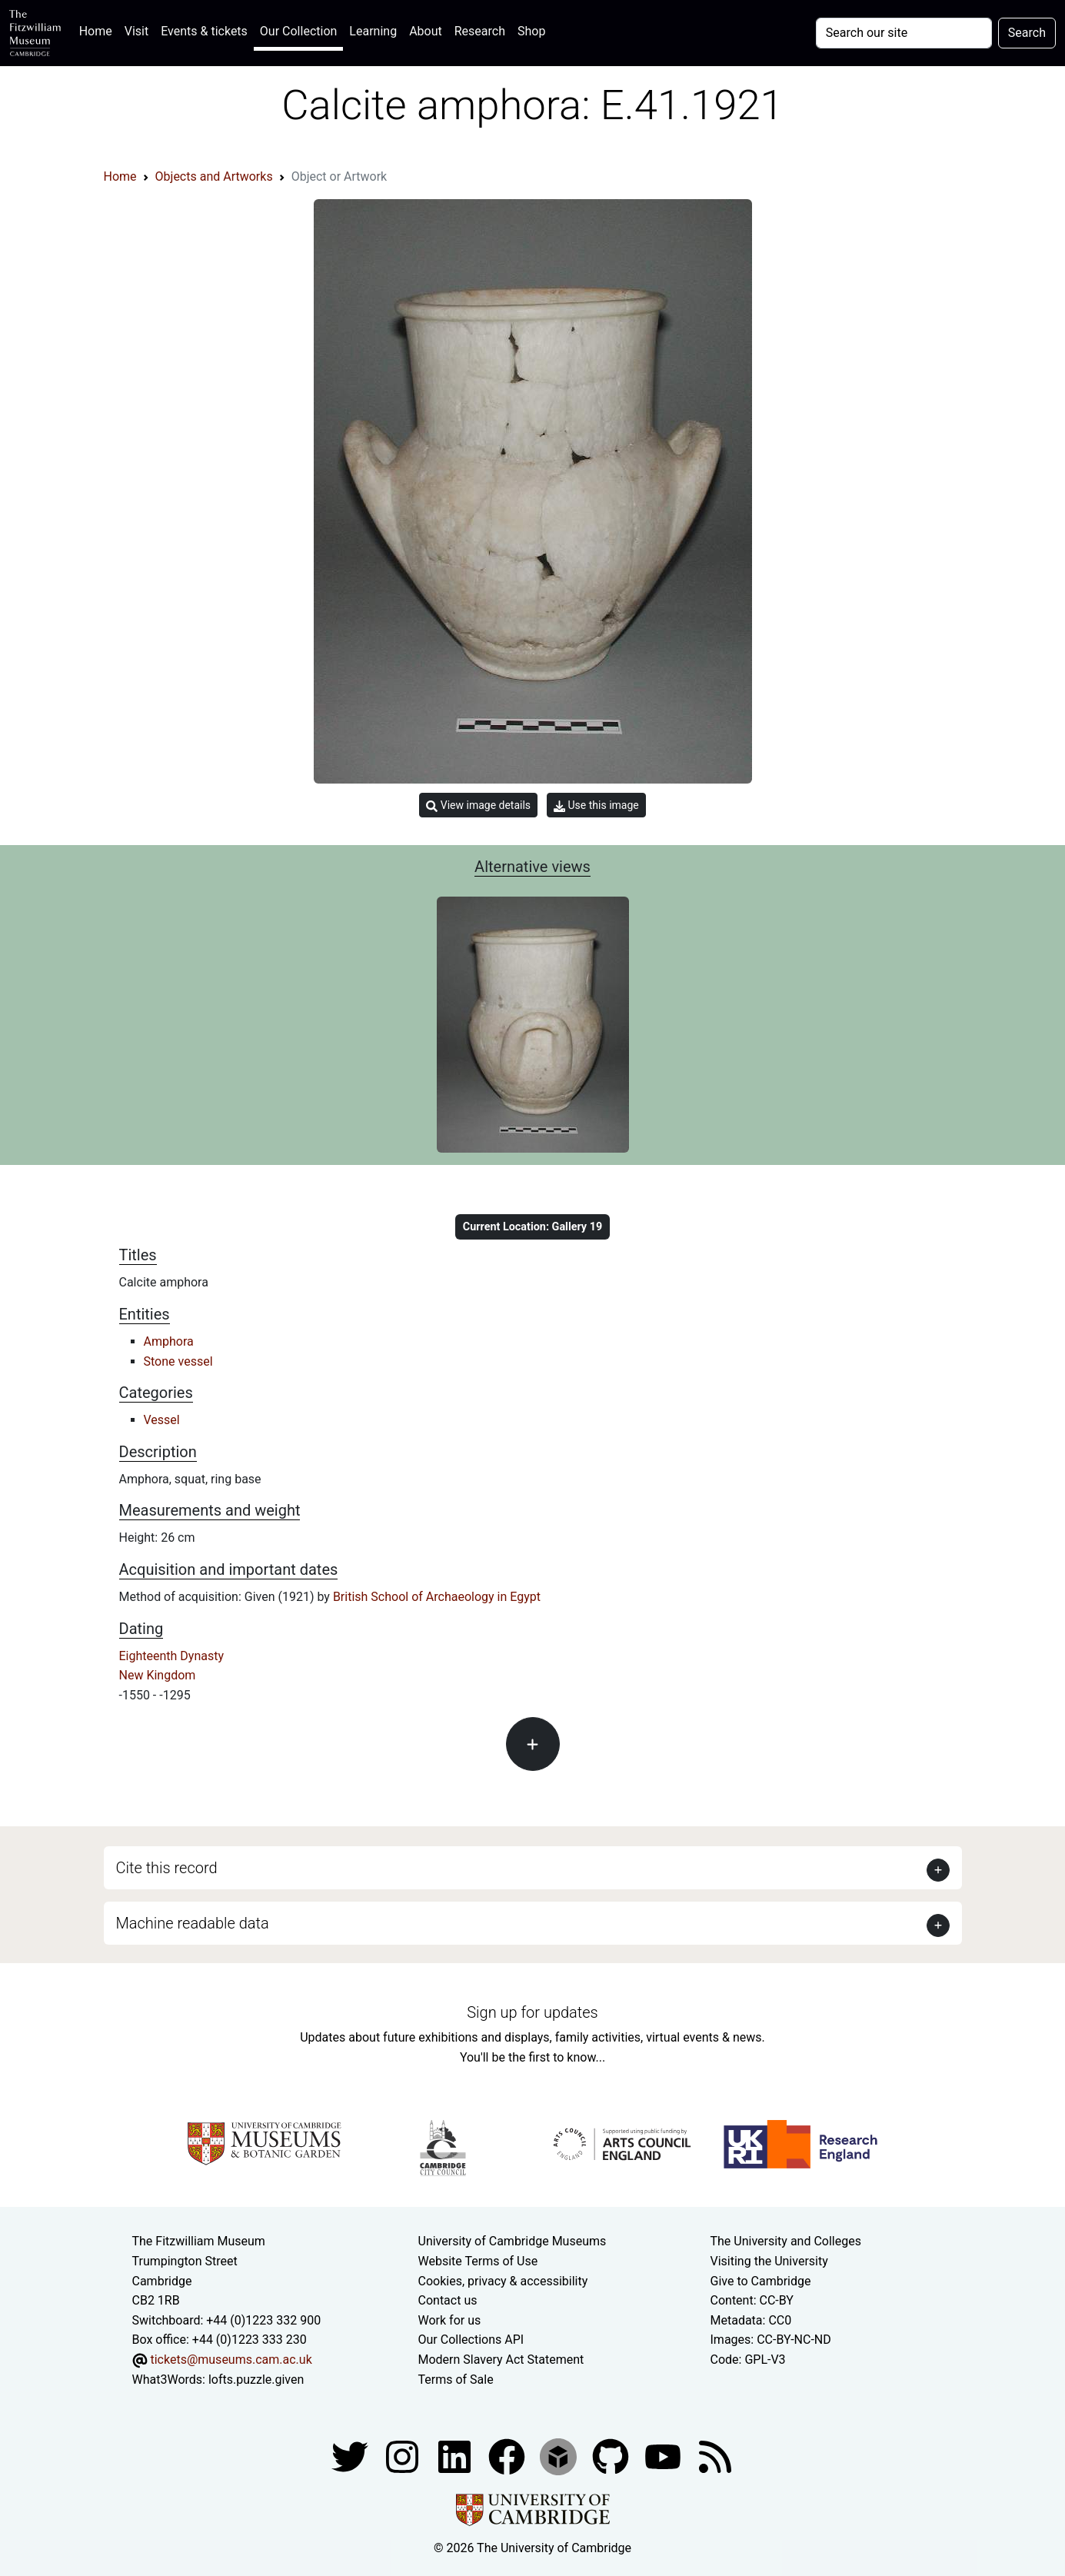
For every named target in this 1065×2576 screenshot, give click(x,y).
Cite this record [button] (167, 1868)
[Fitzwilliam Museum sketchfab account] (560, 2455)
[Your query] (904, 33)
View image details (478, 805)
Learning (373, 31)
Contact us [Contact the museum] (448, 2300)
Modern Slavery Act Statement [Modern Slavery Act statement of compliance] (501, 2359)
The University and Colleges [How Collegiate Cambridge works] (786, 2241)
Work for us (449, 2320)
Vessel (162, 1420)
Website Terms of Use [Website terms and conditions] (478, 2261)
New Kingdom (157, 1675)
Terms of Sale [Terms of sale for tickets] (456, 2379)
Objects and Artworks (214, 176)
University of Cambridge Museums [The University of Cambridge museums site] (512, 2241)
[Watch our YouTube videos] (664, 2455)
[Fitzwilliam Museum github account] (612, 2455)
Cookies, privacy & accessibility (503, 2281)
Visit (136, 31)
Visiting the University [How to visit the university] (769, 2261)
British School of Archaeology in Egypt (437, 1596)
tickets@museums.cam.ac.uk (230, 2359)
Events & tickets (204, 31)
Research (479, 31)
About (425, 31)
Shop (531, 31)
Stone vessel (178, 1361)
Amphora (169, 1341)
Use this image (596, 805)
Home (98, 29)
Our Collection (298, 31)
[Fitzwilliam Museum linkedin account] (508, 2455)
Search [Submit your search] (1027, 32)
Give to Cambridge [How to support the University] (761, 2281)
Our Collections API (471, 2339)
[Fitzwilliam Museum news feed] (715, 2455)
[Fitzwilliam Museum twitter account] (351, 2455)
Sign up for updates (532, 2012)
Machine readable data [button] (192, 1923)
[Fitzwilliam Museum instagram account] (404, 2455)
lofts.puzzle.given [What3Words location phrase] (256, 2379)
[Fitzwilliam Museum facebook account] (456, 2455)
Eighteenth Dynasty (172, 1656)
